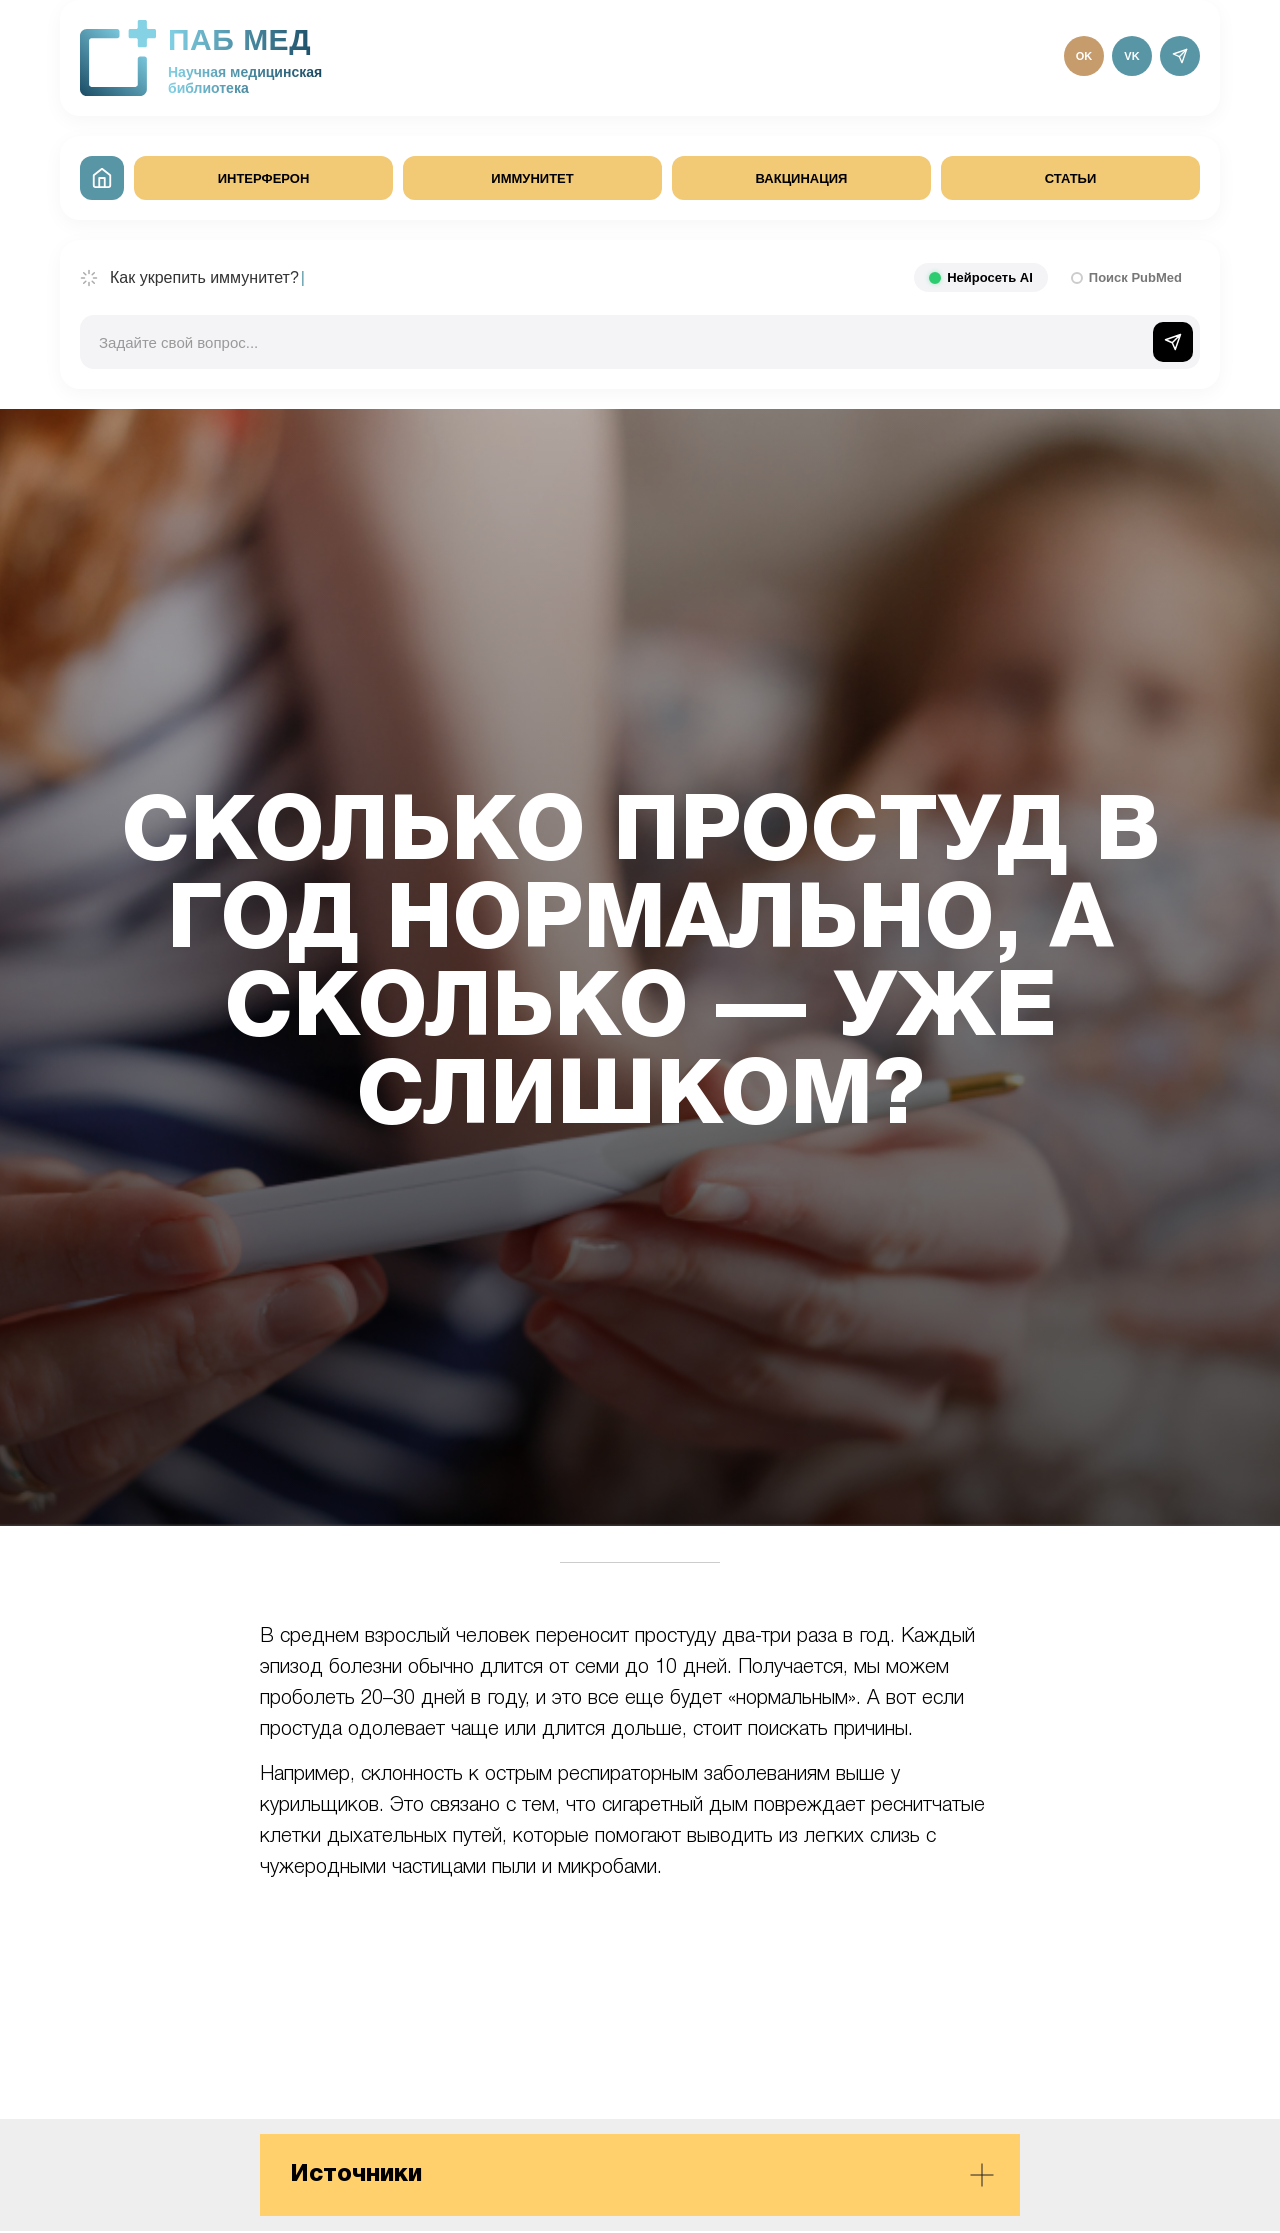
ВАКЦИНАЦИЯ (802, 178)
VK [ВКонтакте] (1131, 56)
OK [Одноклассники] (1084, 56)
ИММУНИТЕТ (532, 178)
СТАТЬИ (1071, 178)
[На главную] (102, 178)
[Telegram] (1180, 56)
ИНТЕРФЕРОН (264, 178)
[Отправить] (1173, 342)
